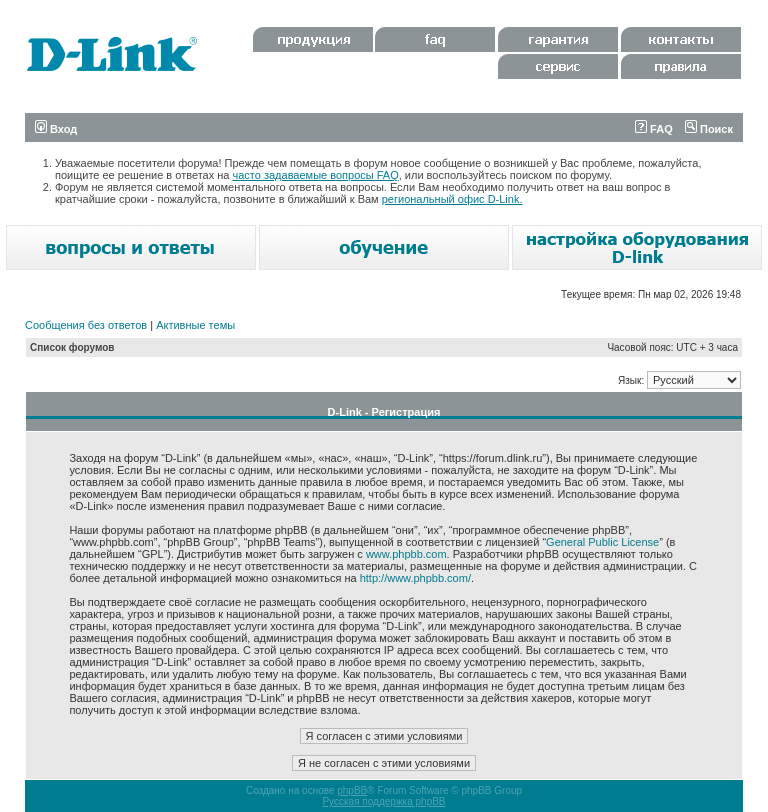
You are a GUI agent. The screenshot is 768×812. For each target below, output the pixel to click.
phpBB (352, 790)
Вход (56, 129)
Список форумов (72, 347)
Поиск (709, 129)
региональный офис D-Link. (452, 199)
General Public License (602, 542)
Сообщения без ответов (86, 325)
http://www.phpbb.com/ (415, 578)
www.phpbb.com (406, 554)
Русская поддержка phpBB (383, 801)
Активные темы (195, 325)
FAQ (654, 129)
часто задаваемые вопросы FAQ (316, 175)
